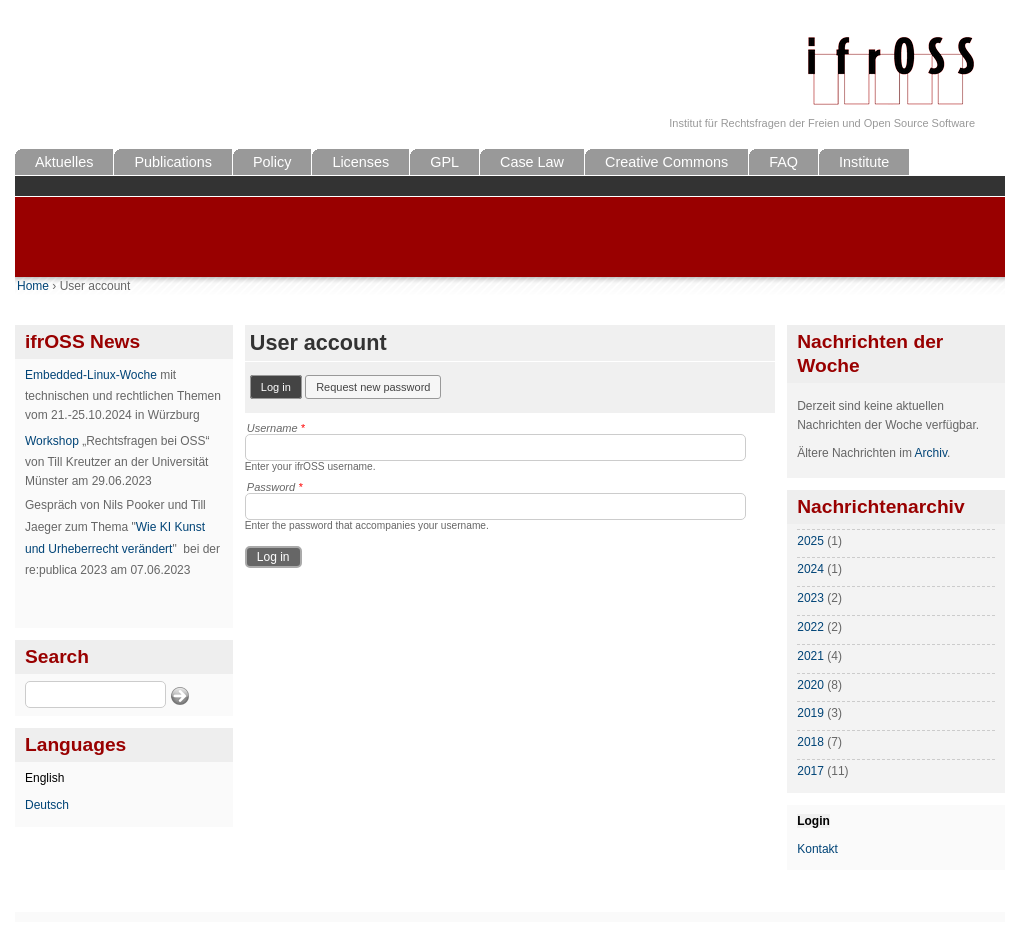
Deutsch (47, 805)
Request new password (373, 387)
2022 (810, 627)
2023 (810, 598)
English (44, 778)
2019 (810, 713)
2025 (810, 541)
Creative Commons (666, 162)
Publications (173, 162)
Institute (864, 162)
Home (33, 286)
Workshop (52, 441)
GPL (444, 162)
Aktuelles (64, 162)
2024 (810, 569)
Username (276, 428)
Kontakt (817, 849)
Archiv (931, 453)
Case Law (532, 162)
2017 (810, 771)
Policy (272, 162)
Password (275, 487)
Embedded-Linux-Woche (91, 375)
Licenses (360, 162)
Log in (281, 385)
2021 (810, 656)
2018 (810, 742)
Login (813, 821)
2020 (810, 685)
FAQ (783, 162)
